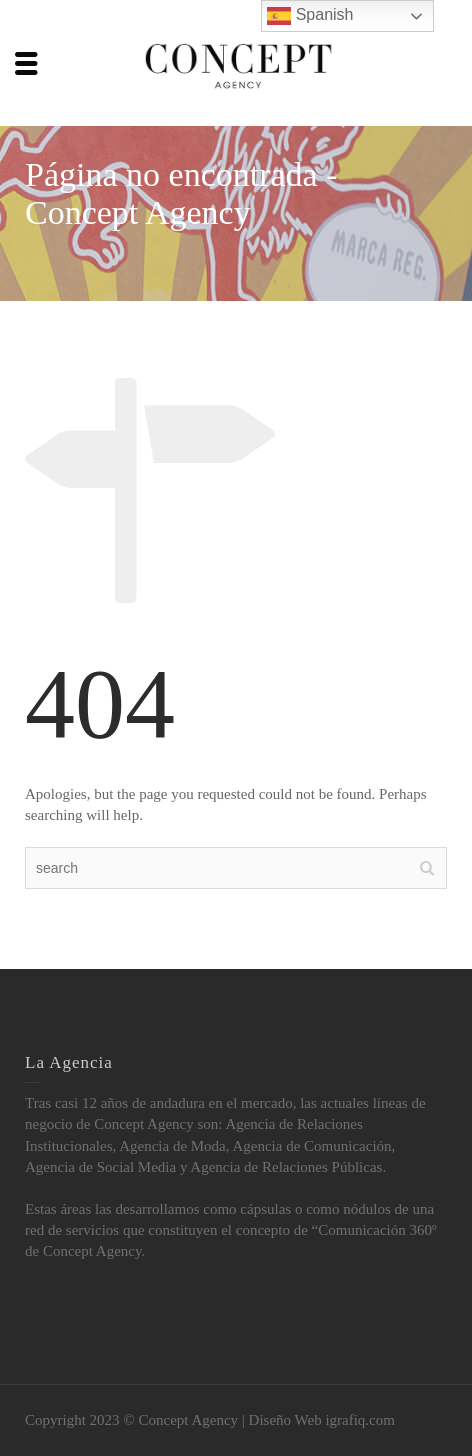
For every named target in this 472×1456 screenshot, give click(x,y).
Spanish (310, 16)
